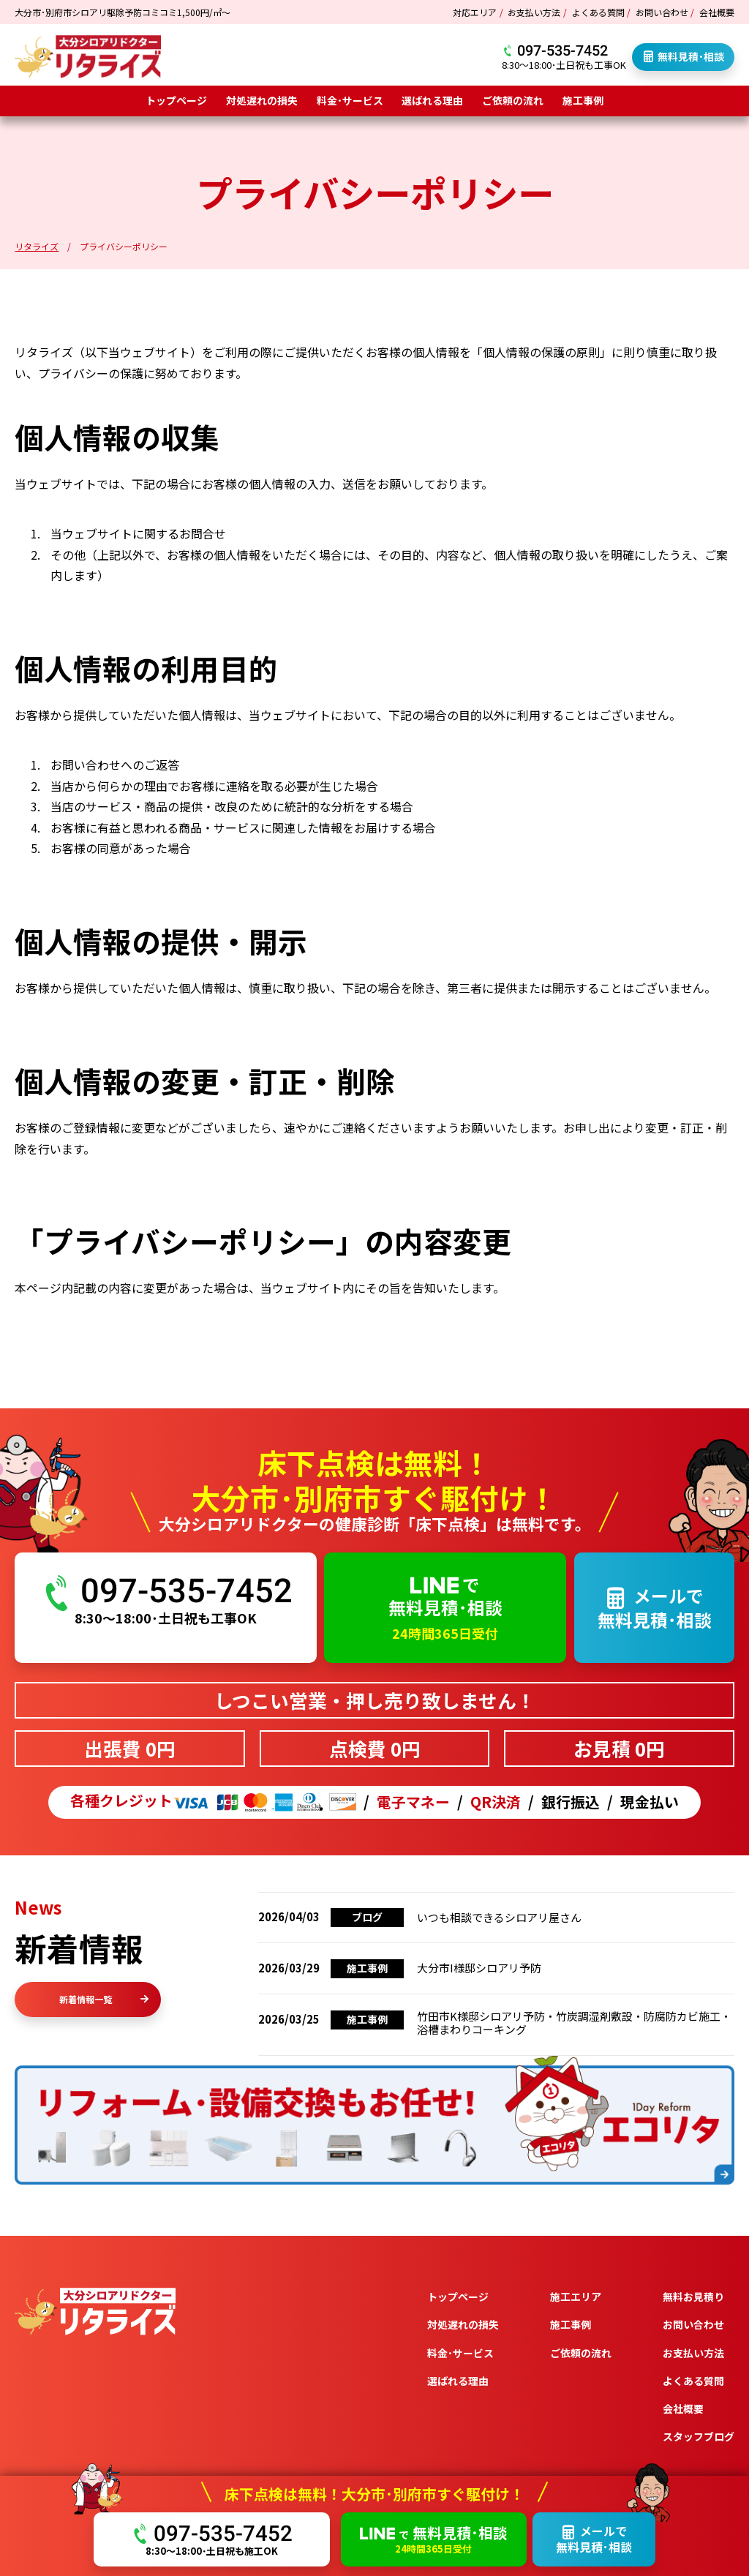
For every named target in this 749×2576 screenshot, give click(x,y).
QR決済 (495, 1802)
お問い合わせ (662, 12)
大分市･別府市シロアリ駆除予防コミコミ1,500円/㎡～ (122, 12)
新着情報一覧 (103, 1999)
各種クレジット (213, 1802)
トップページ (176, 100)
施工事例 (582, 100)
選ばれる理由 (432, 100)
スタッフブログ (698, 2436)
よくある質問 (598, 12)
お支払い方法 (534, 12)
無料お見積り (693, 2296)
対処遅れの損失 (262, 100)
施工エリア (575, 2296)
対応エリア (475, 12)
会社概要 (716, 12)
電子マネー (413, 1802)
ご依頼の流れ (512, 100)
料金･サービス (350, 100)
